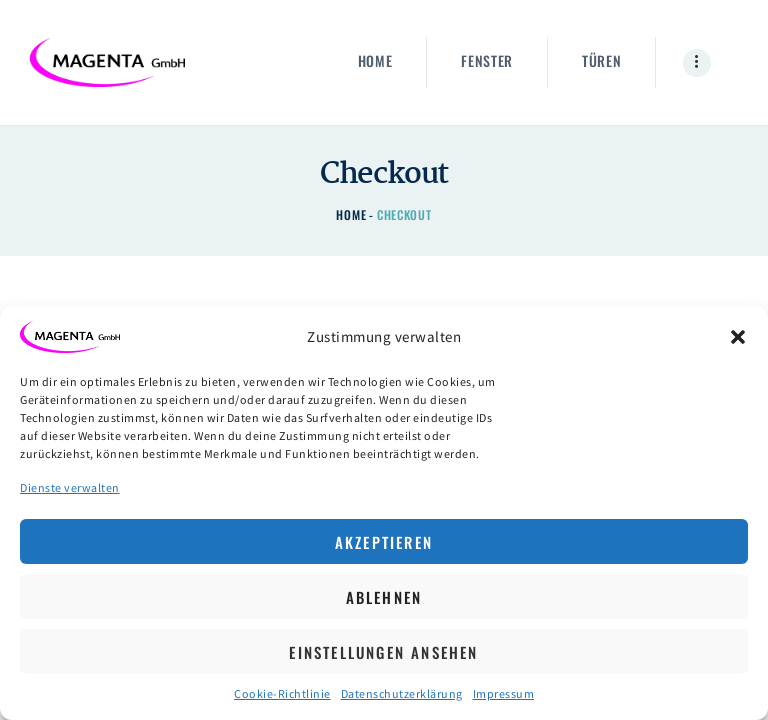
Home (351, 214)
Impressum (504, 693)
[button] (738, 337)
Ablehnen (384, 597)
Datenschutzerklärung (402, 693)
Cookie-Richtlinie (282, 693)
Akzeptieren (384, 542)
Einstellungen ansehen (383, 652)
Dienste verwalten (70, 487)
